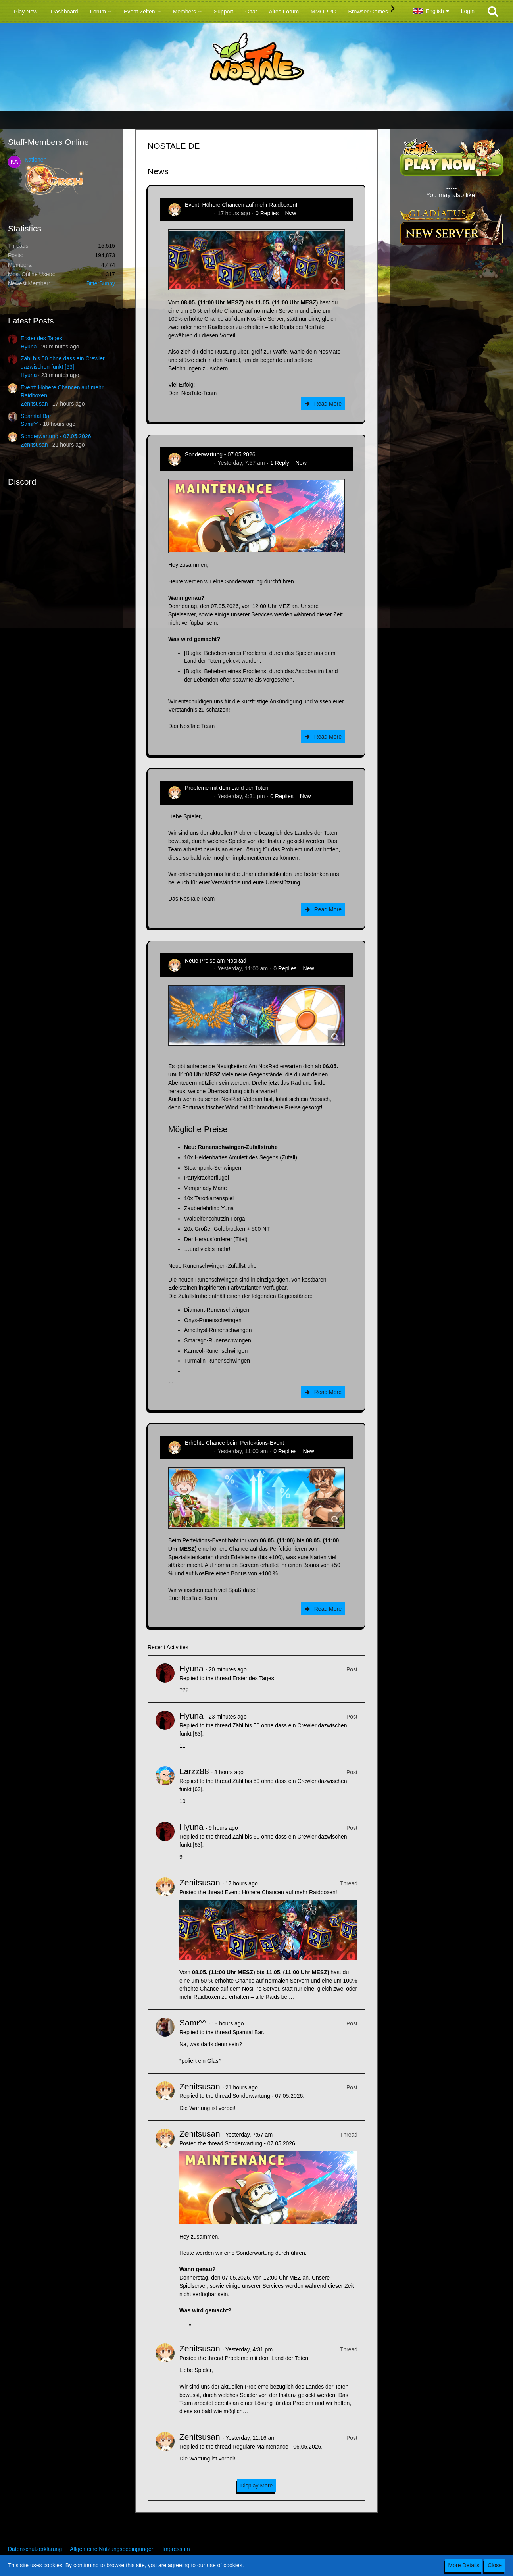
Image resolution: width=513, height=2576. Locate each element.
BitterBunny (100, 283)
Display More (256, 2485)
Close (495, 2565)
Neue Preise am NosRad (215, 960)
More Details (464, 2565)
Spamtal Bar (36, 416)
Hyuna (29, 346)
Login (468, 11)
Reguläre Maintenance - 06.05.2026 (276, 2446)
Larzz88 (194, 1771)
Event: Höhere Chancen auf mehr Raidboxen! (241, 205)
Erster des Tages (41, 338)
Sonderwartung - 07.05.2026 (56, 436)
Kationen (35, 159)
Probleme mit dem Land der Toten (227, 788)
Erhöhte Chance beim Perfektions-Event (234, 1443)
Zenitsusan (34, 403)
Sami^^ (29, 424)
